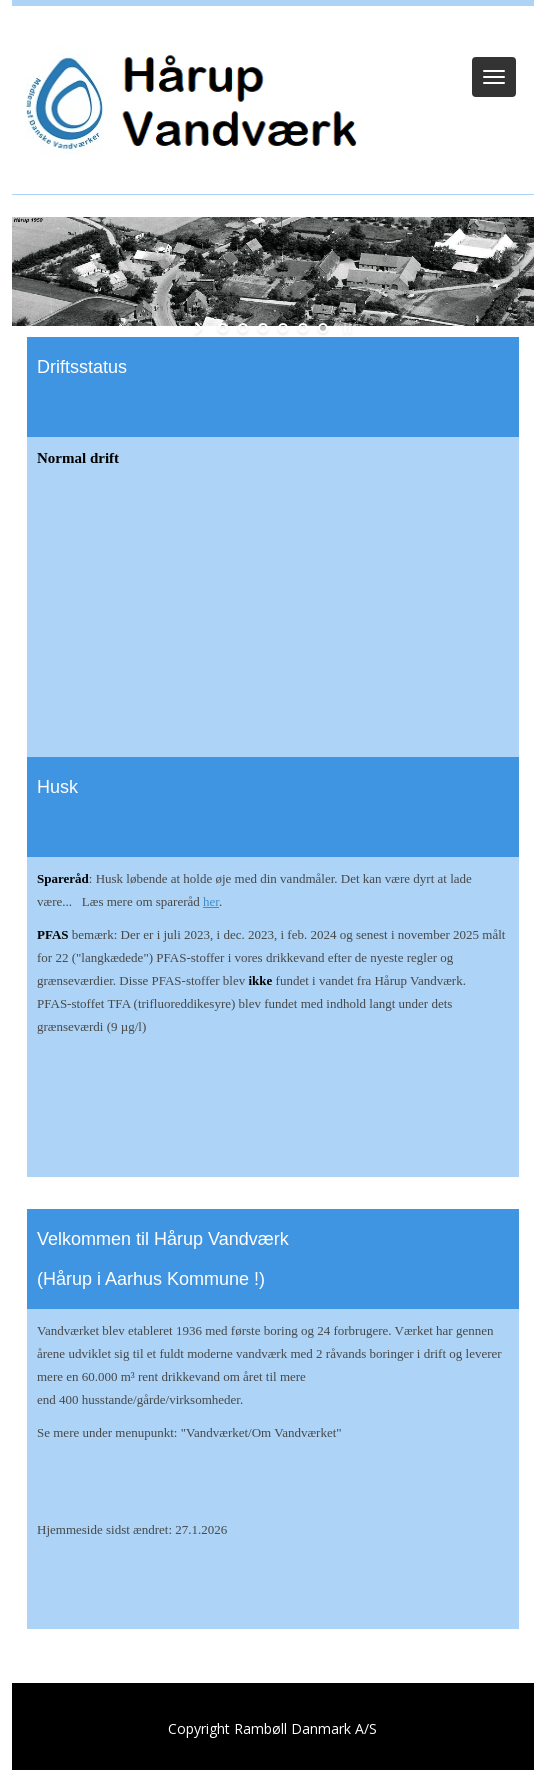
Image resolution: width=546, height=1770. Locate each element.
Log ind (273, 32)
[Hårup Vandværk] (186, 105)
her (211, 901)
